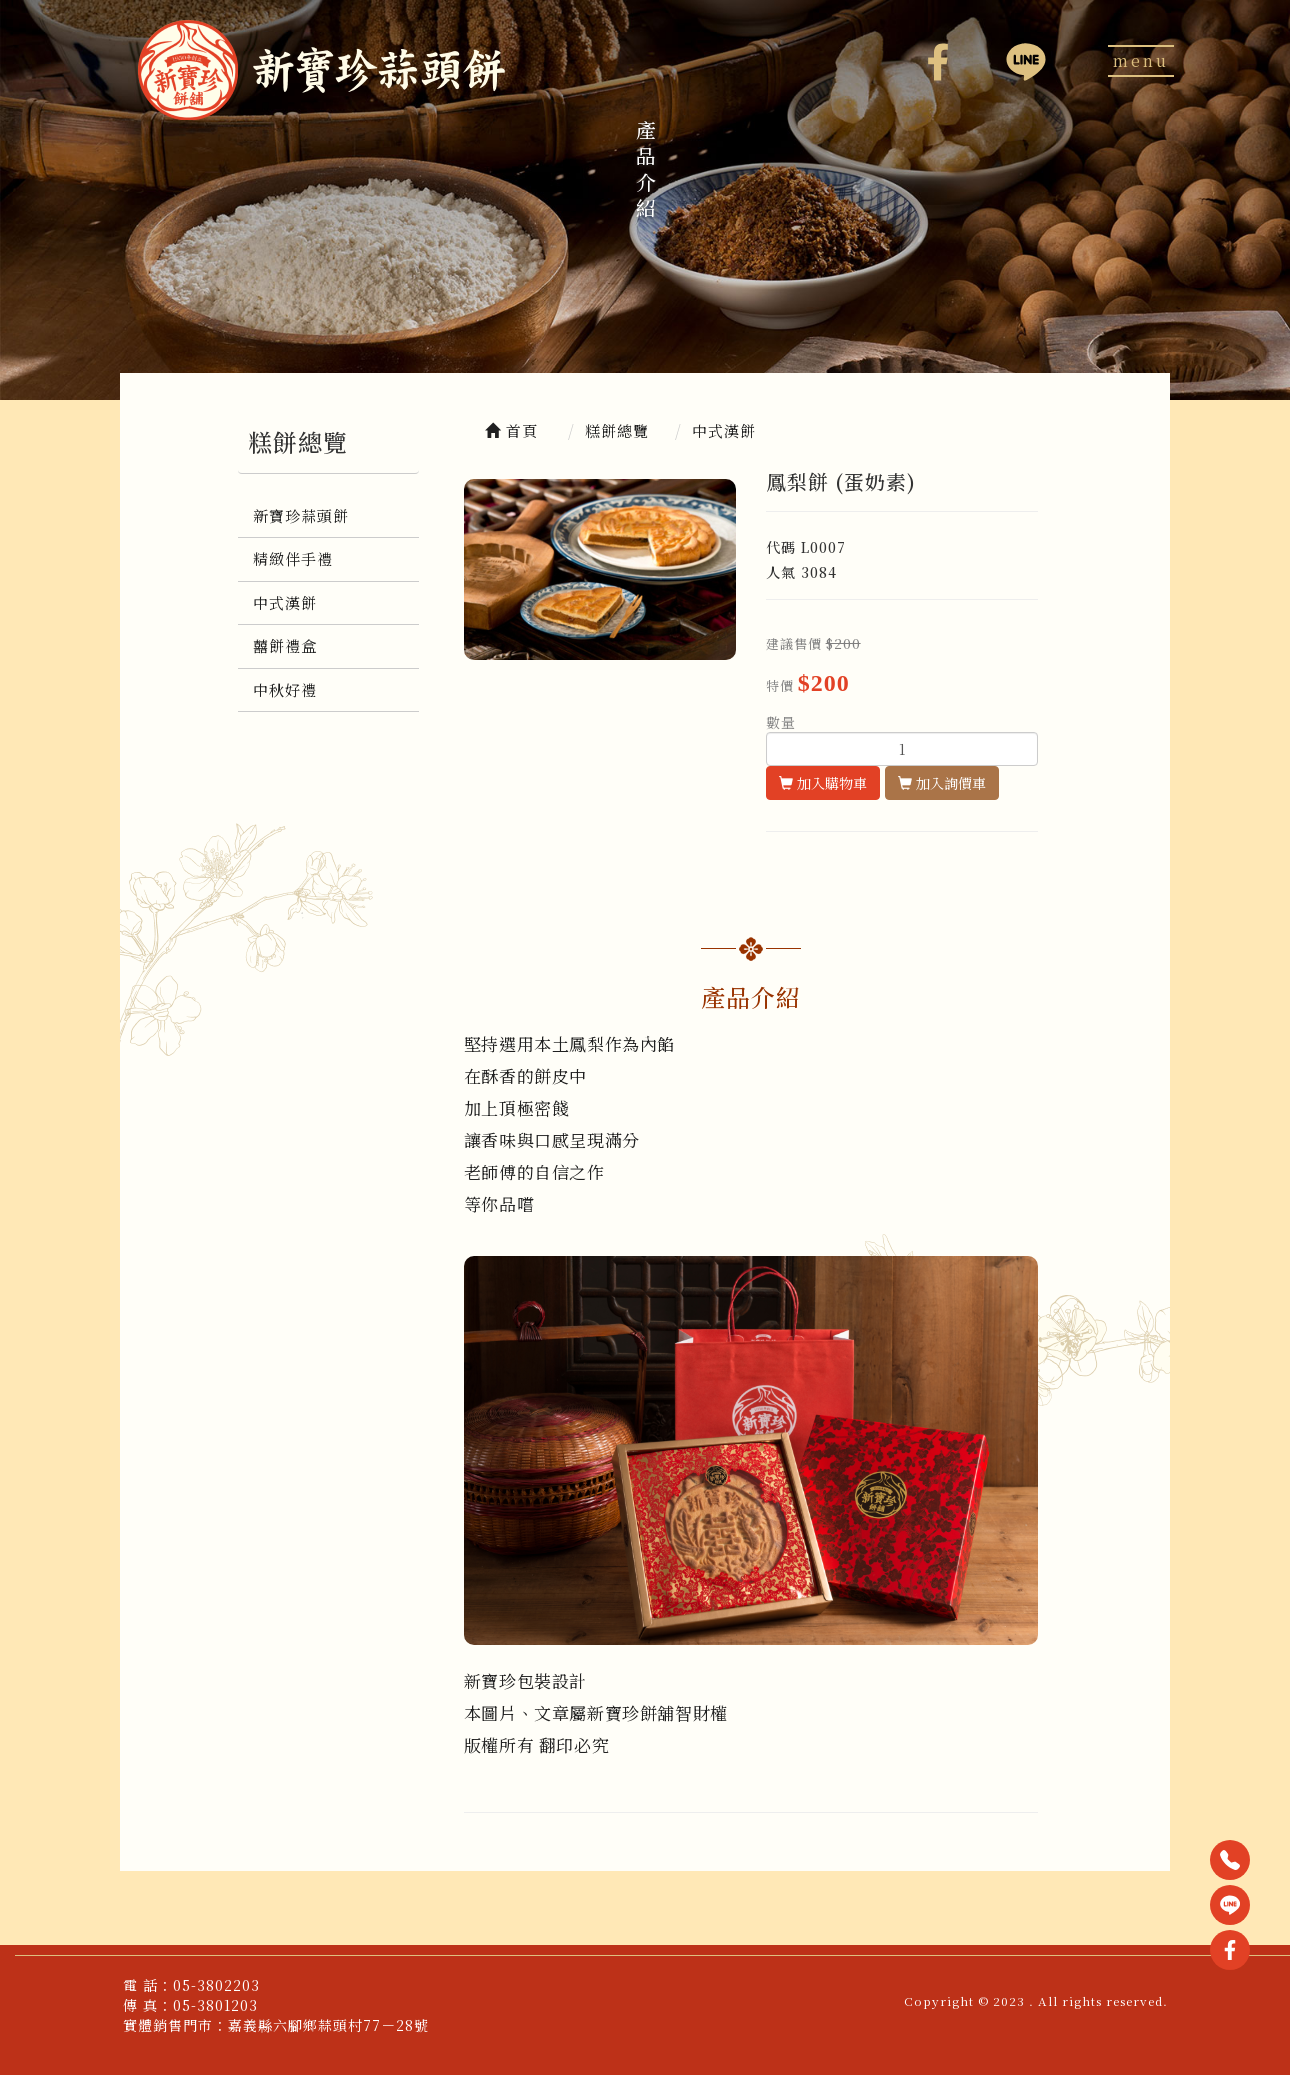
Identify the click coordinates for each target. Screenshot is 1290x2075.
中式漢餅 (285, 602)
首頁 (511, 430)
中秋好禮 (285, 689)
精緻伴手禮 (293, 558)
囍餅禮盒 (285, 645)
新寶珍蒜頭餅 (301, 515)
